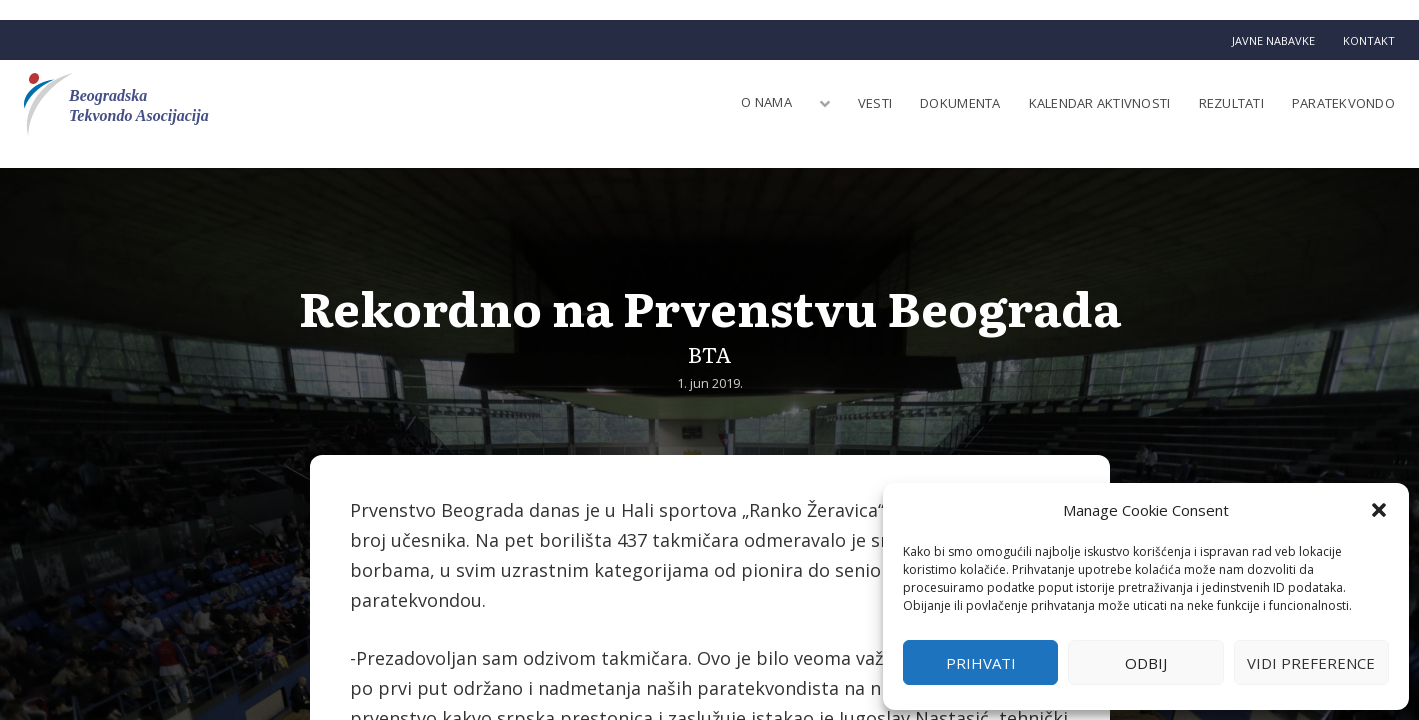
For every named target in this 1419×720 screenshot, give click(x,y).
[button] (1379, 510)
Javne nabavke (1273, 40)
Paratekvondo (1343, 103)
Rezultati (1231, 103)
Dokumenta (960, 103)
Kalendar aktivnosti (1100, 103)
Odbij (1146, 663)
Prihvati (981, 663)
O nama (766, 102)
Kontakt (1369, 40)
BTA (710, 353)
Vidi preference (1311, 663)
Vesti (875, 103)
